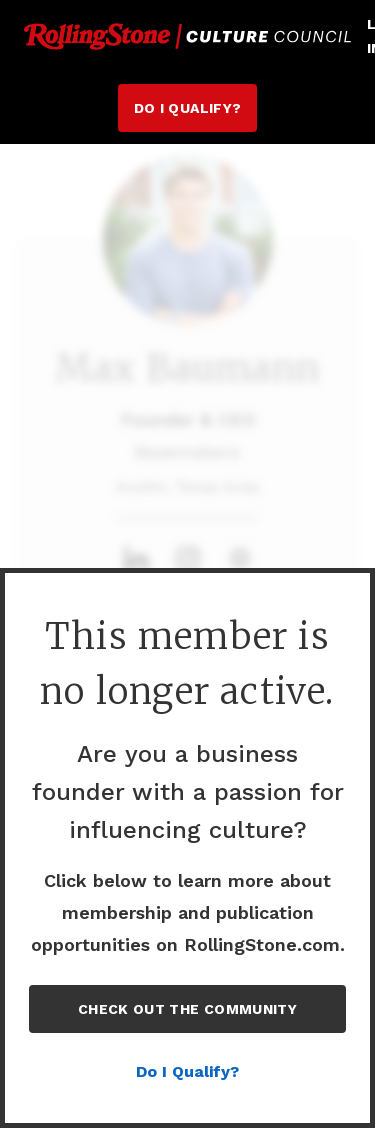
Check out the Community (187, 1009)
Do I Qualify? (188, 108)
